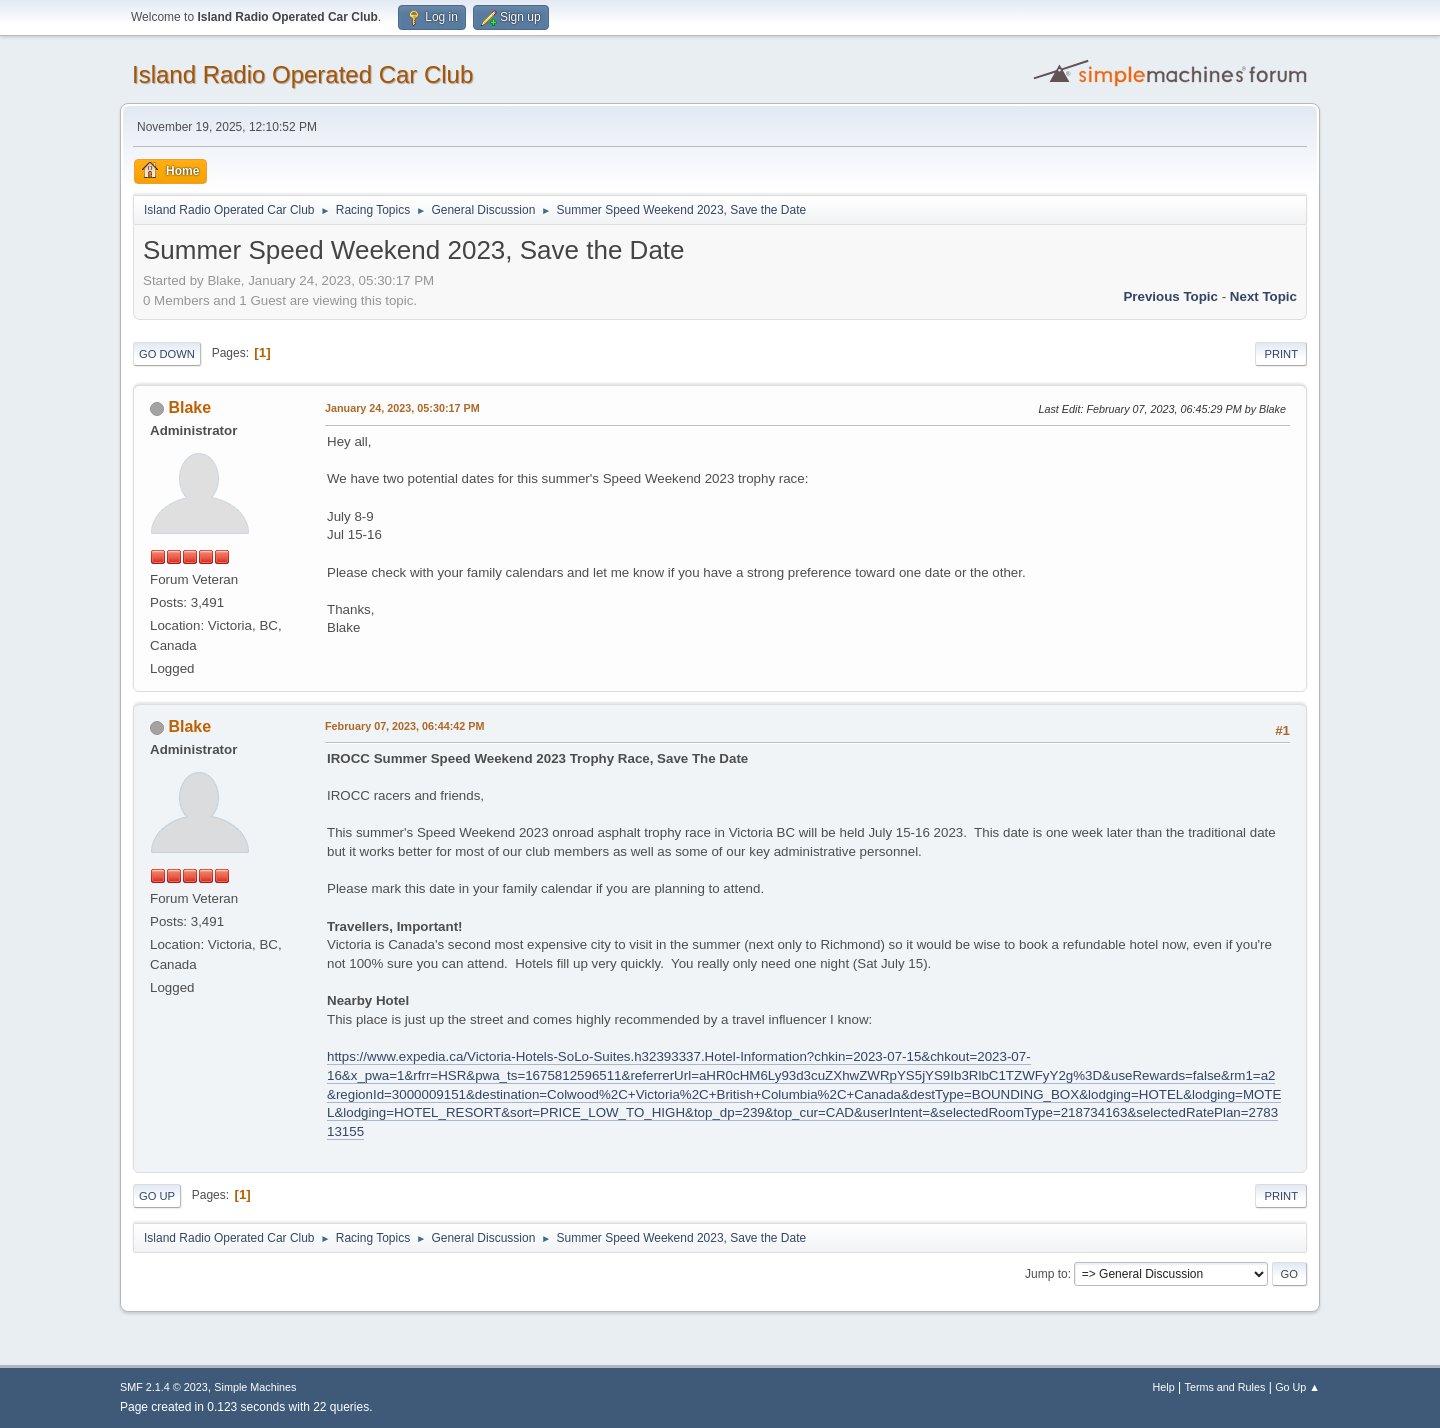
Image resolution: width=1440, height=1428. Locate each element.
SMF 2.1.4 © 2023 (164, 1387)
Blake (189, 407)
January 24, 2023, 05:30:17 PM (402, 408)
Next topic (1263, 296)
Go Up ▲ (1297, 1387)
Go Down (167, 354)
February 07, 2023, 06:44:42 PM (404, 726)
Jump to (1046, 1274)
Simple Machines (255, 1387)
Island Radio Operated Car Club (302, 74)
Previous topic (1170, 296)
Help (1164, 1387)
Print (1281, 354)
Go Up (157, 1196)
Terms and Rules (1225, 1387)
